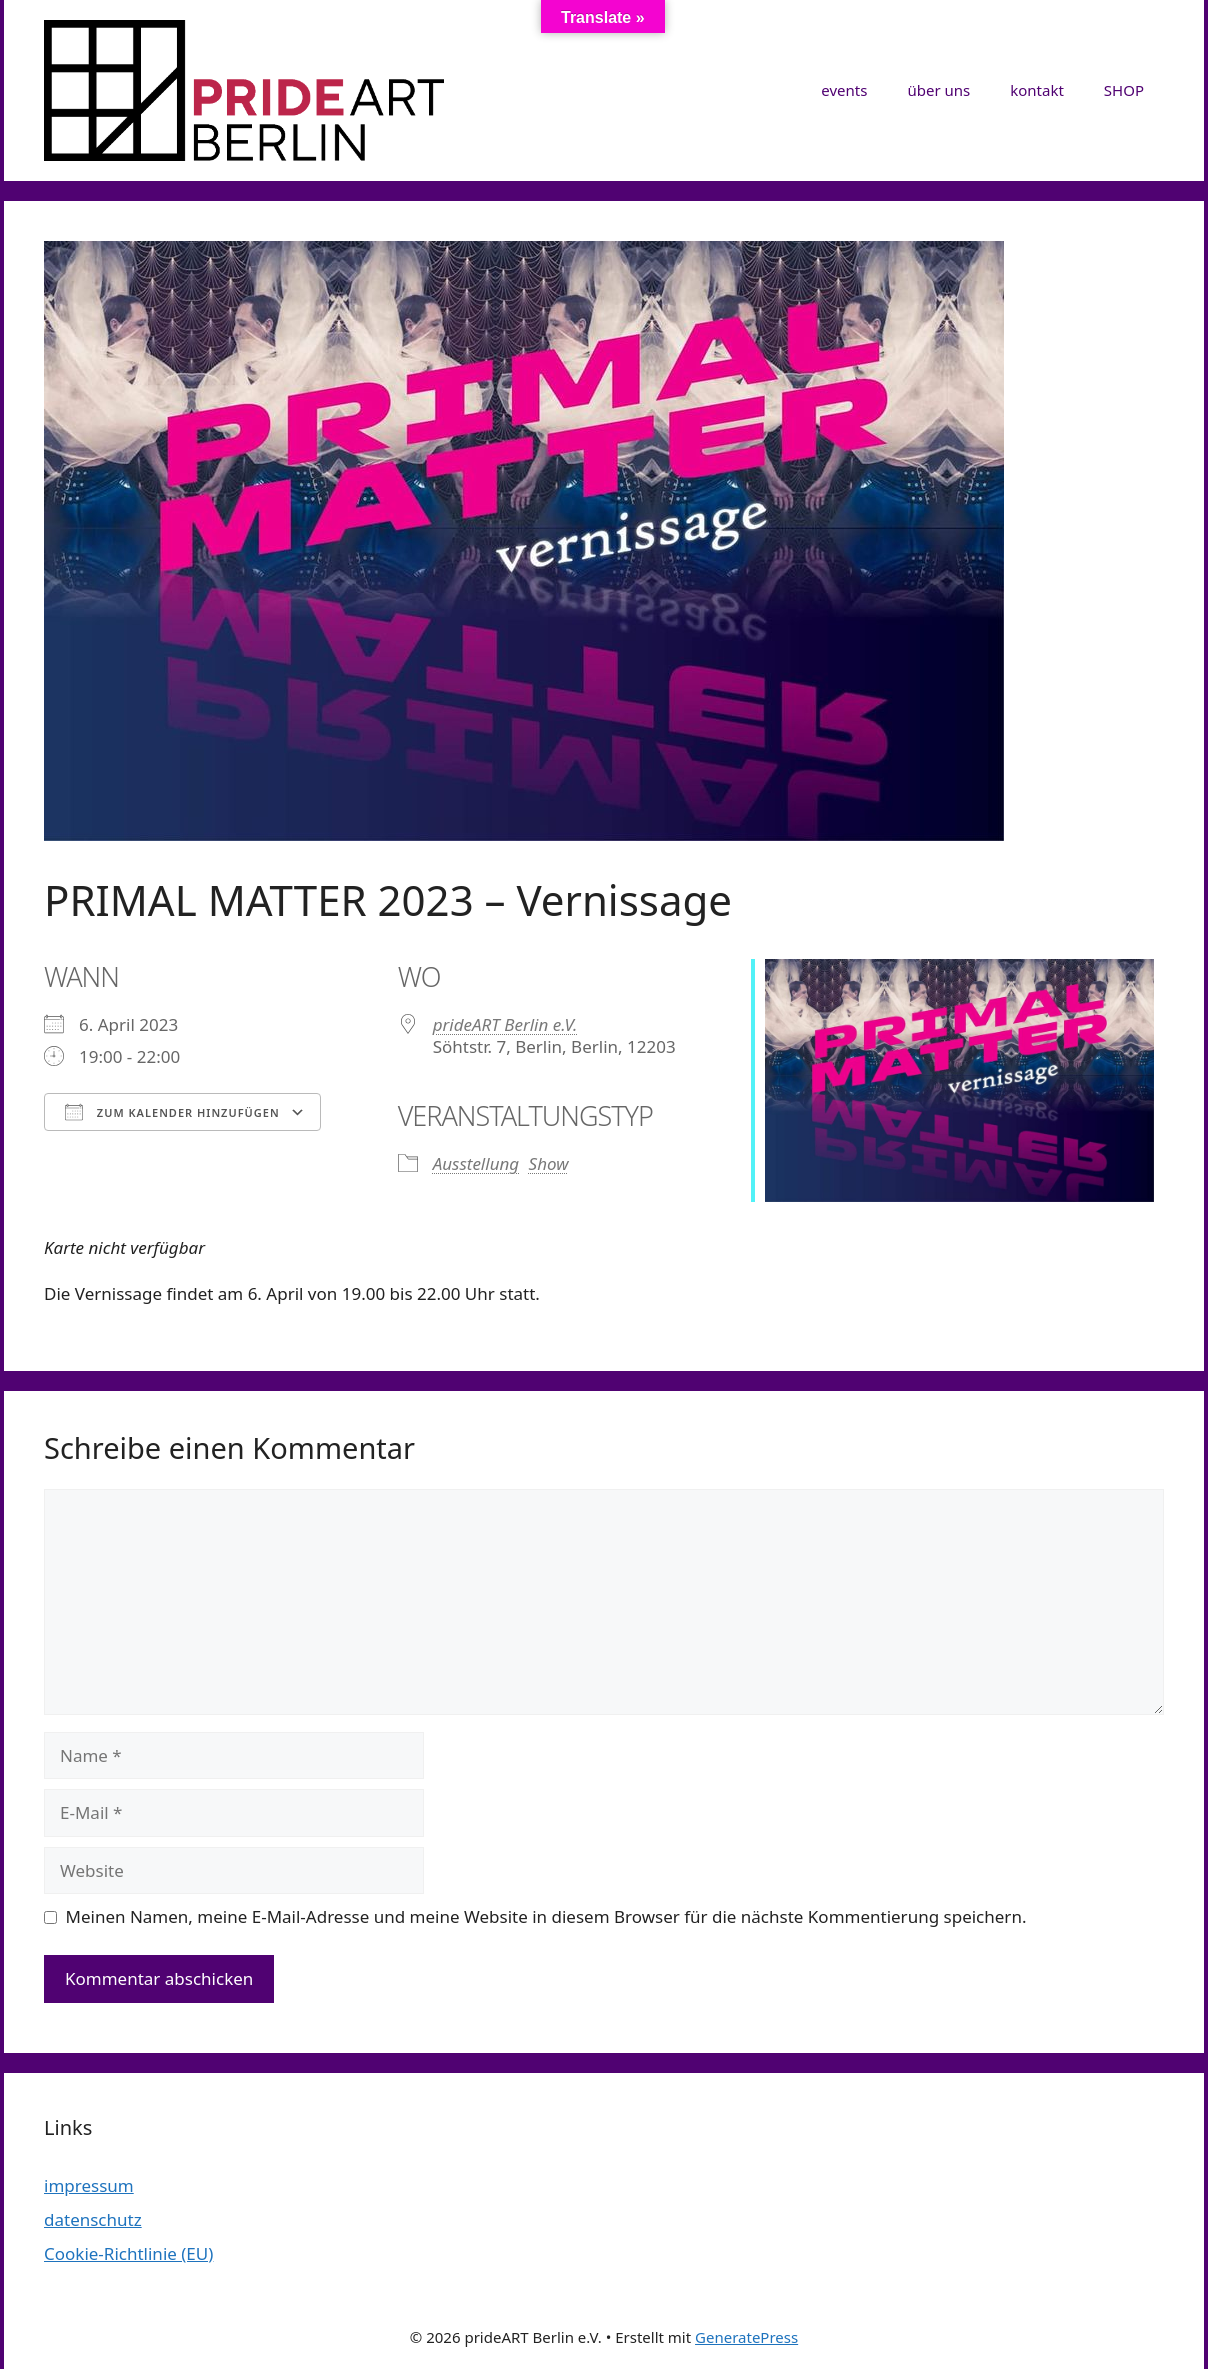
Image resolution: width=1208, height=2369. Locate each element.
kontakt (1037, 90)
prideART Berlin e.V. (505, 1024)
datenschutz (93, 2219)
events (844, 90)
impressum (89, 2185)
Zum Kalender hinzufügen (172, 1112)
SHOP (1124, 90)
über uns (938, 90)
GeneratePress (746, 2337)
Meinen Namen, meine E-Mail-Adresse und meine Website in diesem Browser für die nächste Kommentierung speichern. (546, 1916)
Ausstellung (476, 1163)
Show (549, 1163)
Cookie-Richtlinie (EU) (128, 2253)
